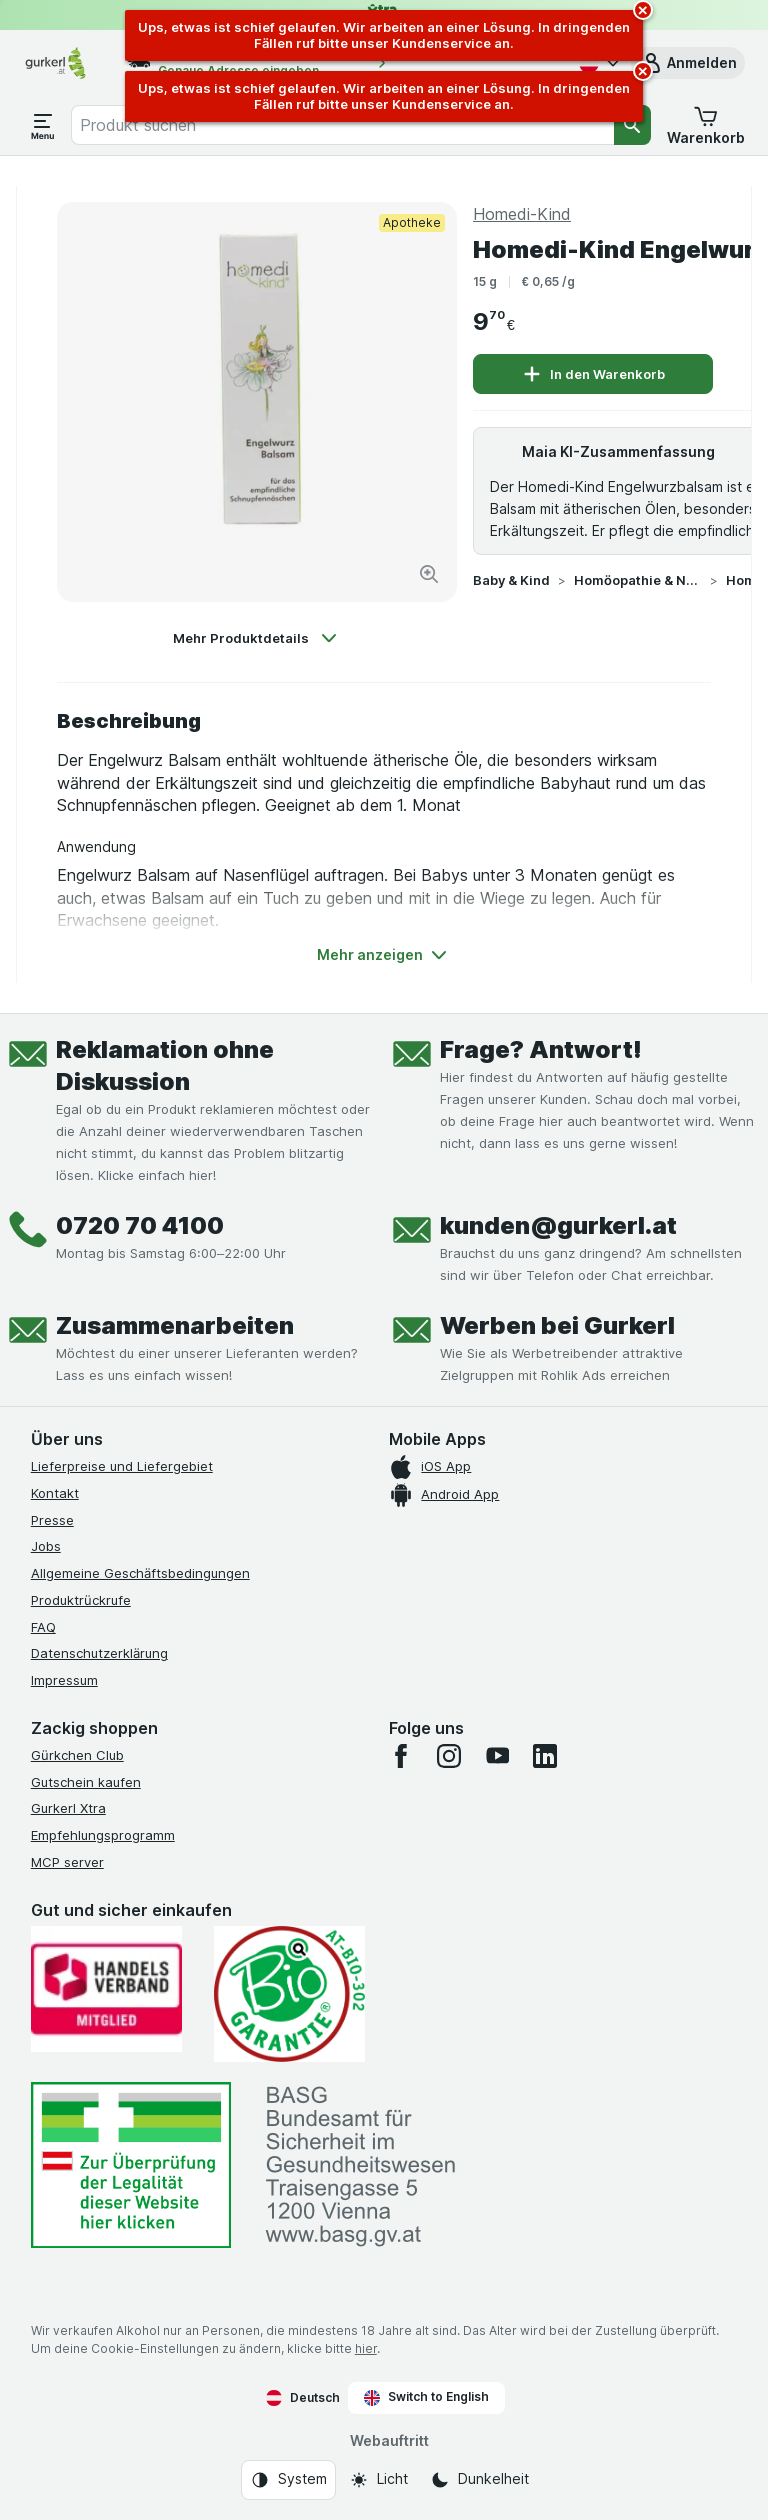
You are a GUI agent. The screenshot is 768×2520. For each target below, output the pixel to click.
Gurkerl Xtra (68, 1808)
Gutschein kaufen (86, 1782)
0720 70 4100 (140, 1225)
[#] (131, 2165)
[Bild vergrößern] (429, 574)
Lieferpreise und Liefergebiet (122, 1466)
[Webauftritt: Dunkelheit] (479, 2480)
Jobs (46, 1546)
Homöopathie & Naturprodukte (638, 580)
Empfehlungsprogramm (103, 1835)
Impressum (64, 1680)
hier (366, 2348)
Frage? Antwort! (541, 1049)
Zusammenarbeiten (175, 1325)
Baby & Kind (511, 580)
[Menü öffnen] (43, 125)
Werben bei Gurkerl (557, 1325)
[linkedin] (545, 1756)
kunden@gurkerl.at (558, 1225)
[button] (688, 63)
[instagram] (449, 1756)
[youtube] (497, 1756)
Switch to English (426, 2397)
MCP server (67, 1862)
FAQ (43, 1627)
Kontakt (55, 1493)
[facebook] (401, 1756)
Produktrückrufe (81, 1600)
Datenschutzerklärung (99, 1653)
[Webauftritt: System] (288, 2480)
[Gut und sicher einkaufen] (289, 1994)
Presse (52, 1520)
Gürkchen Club (77, 1755)
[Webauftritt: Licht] (378, 2480)
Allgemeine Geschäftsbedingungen (140, 1573)
